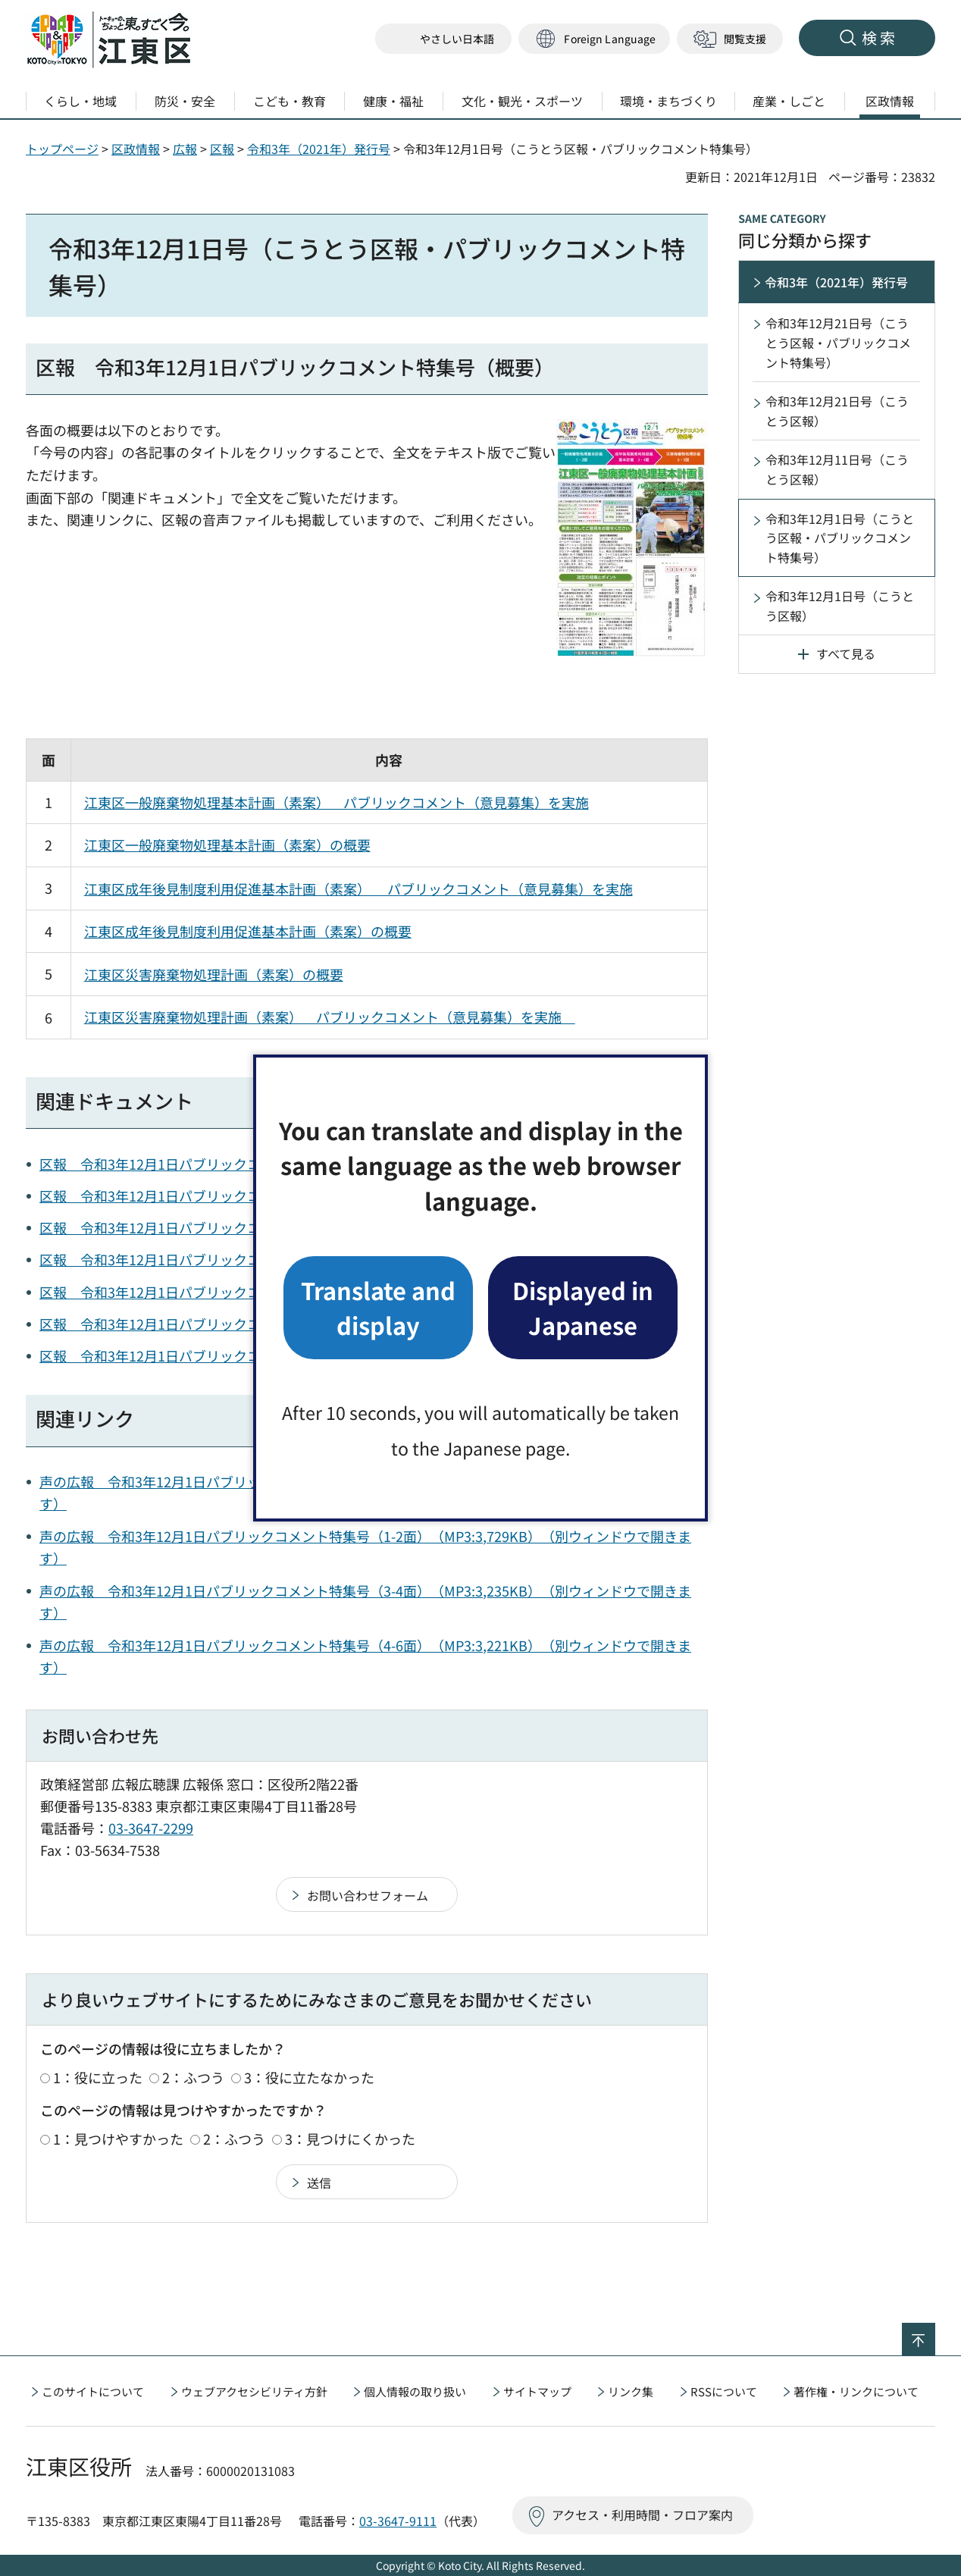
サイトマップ (537, 2391)
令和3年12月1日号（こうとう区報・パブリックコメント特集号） (839, 537)
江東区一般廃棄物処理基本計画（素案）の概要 (227, 844)
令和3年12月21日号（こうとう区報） (837, 411)
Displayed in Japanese (582, 1307)
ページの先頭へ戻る (934, 2333)
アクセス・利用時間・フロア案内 (642, 2514)
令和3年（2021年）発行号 (318, 148)
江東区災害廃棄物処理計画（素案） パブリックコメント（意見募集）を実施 (329, 1016)
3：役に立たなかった (309, 2077)
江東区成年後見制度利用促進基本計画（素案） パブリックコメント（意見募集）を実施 (358, 888)
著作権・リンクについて (856, 2391)
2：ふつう (193, 2077)
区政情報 (135, 148)
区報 (222, 148)
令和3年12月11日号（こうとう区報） (837, 469)
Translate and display (378, 1307)
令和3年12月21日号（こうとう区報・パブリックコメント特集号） (838, 342)
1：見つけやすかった (118, 2138)
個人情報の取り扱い (415, 2391)
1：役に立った (97, 2077)
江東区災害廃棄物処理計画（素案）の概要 (213, 974)
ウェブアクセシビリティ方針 (254, 2391)
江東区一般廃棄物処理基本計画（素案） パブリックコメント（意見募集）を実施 (336, 802)
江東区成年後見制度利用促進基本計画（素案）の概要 (248, 931)
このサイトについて (93, 2391)
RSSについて (723, 2391)
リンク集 (630, 2391)
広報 (185, 148)
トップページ (62, 148)
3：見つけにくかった (350, 2138)
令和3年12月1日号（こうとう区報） (839, 606)
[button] (594, 39)
